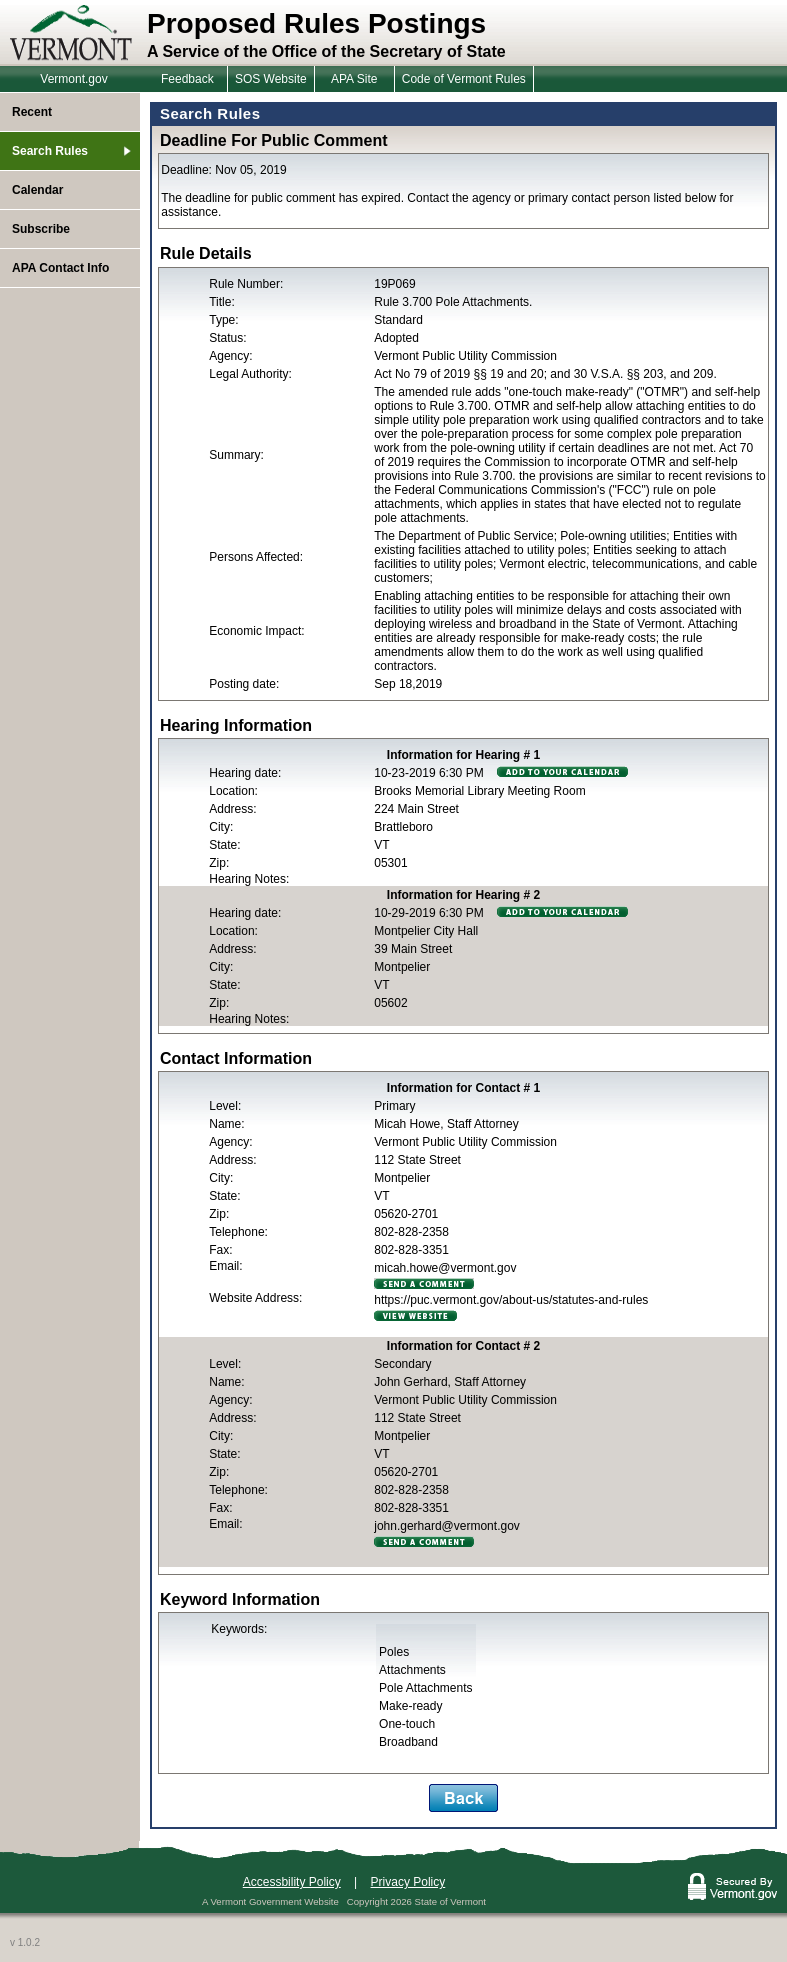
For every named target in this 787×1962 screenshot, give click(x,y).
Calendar (37, 190)
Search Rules (50, 151)
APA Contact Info (60, 268)
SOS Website (271, 79)
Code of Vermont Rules (464, 79)
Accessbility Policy (292, 1882)
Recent (32, 112)
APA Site (354, 79)
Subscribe (41, 229)
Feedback (187, 79)
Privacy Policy (408, 1882)
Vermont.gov (73, 79)
